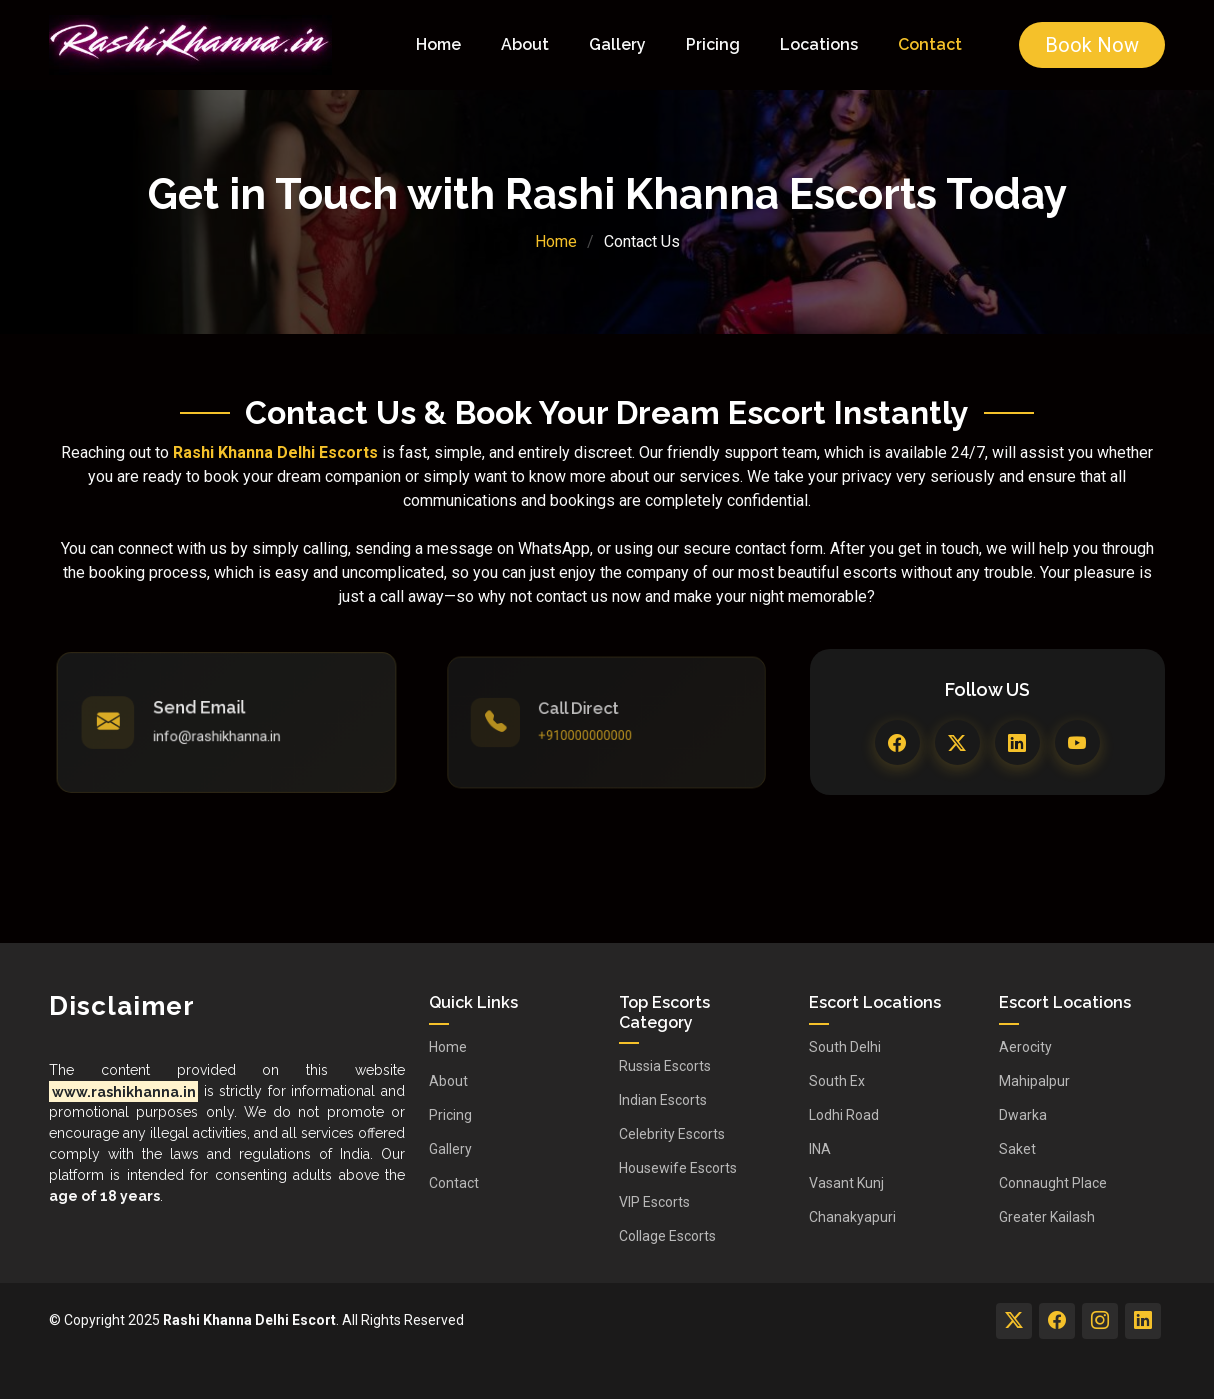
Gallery (617, 44)
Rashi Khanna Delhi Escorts (275, 452)
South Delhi (845, 1047)
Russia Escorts (665, 1066)
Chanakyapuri (852, 1217)
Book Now (1092, 45)
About (525, 44)
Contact (930, 44)
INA (820, 1149)
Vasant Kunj (846, 1183)
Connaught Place (1053, 1183)
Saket (1017, 1149)
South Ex (837, 1081)
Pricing (713, 44)
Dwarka (1023, 1115)
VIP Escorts (654, 1202)
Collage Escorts (667, 1236)
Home (438, 44)
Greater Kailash (1047, 1217)
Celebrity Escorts (672, 1134)
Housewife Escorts (678, 1168)
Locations (819, 44)
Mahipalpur (1034, 1081)
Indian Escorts (663, 1100)
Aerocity (1025, 1047)
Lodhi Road (844, 1115)
